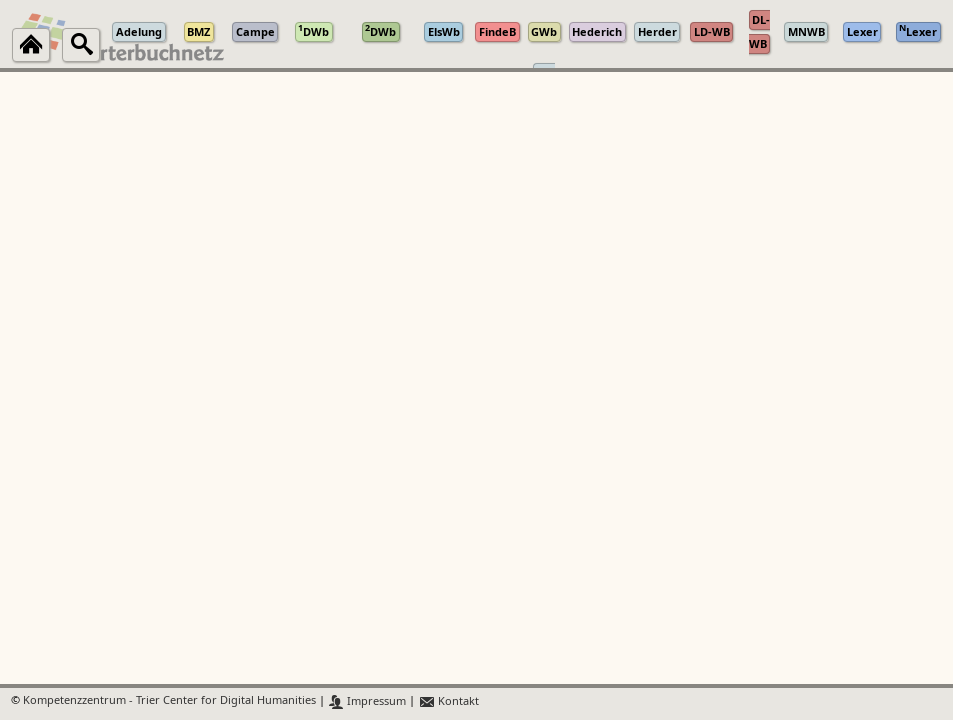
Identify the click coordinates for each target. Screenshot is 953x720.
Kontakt (448, 701)
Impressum (367, 701)
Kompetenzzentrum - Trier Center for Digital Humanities (169, 701)
